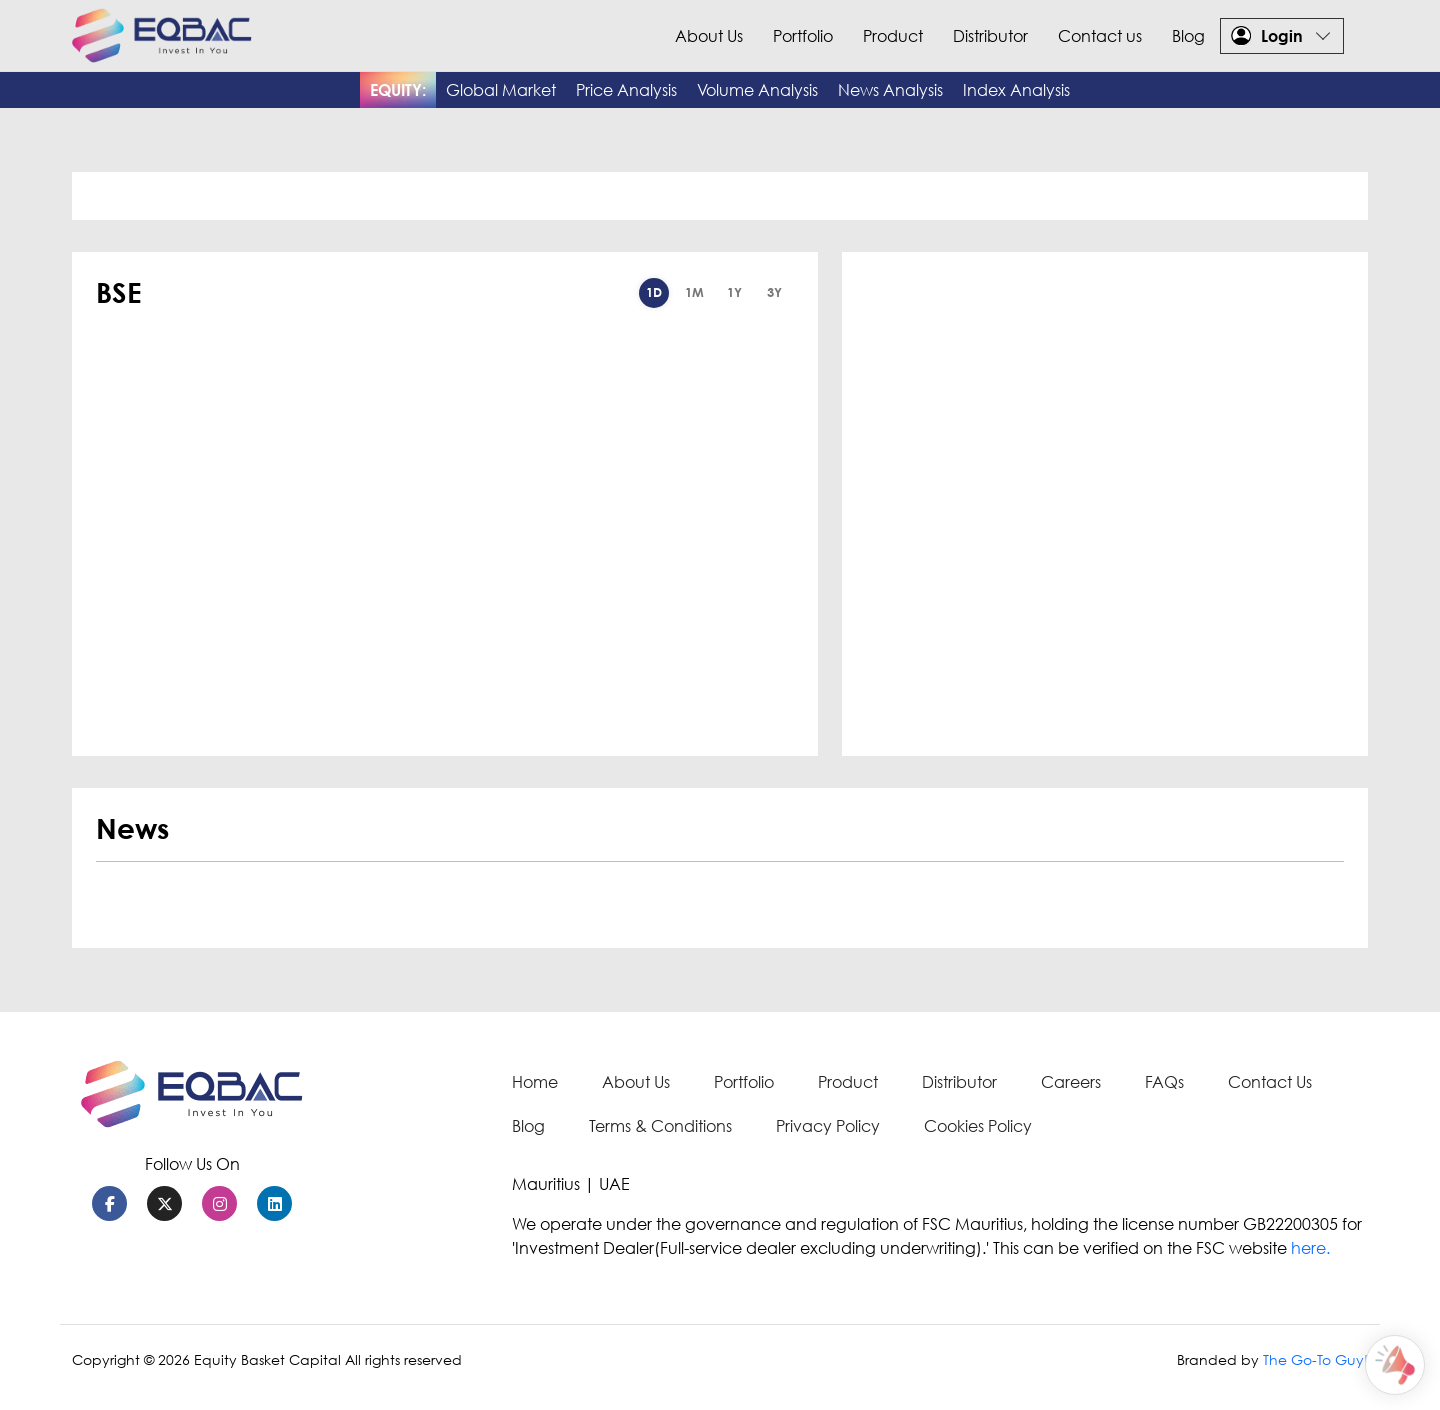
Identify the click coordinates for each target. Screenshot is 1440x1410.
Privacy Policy (828, 1126)
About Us (709, 36)
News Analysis (890, 90)
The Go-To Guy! (1315, 1359)
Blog (1188, 36)
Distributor (990, 36)
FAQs (1164, 1082)
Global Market (501, 90)
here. (1310, 1248)
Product (893, 36)
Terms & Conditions (660, 1126)
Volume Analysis (757, 90)
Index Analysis (1016, 90)
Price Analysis (626, 90)
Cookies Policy (978, 1126)
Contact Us (1270, 1082)
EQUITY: (398, 90)
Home (535, 1082)
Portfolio (803, 36)
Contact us (1100, 36)
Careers (1071, 1082)
